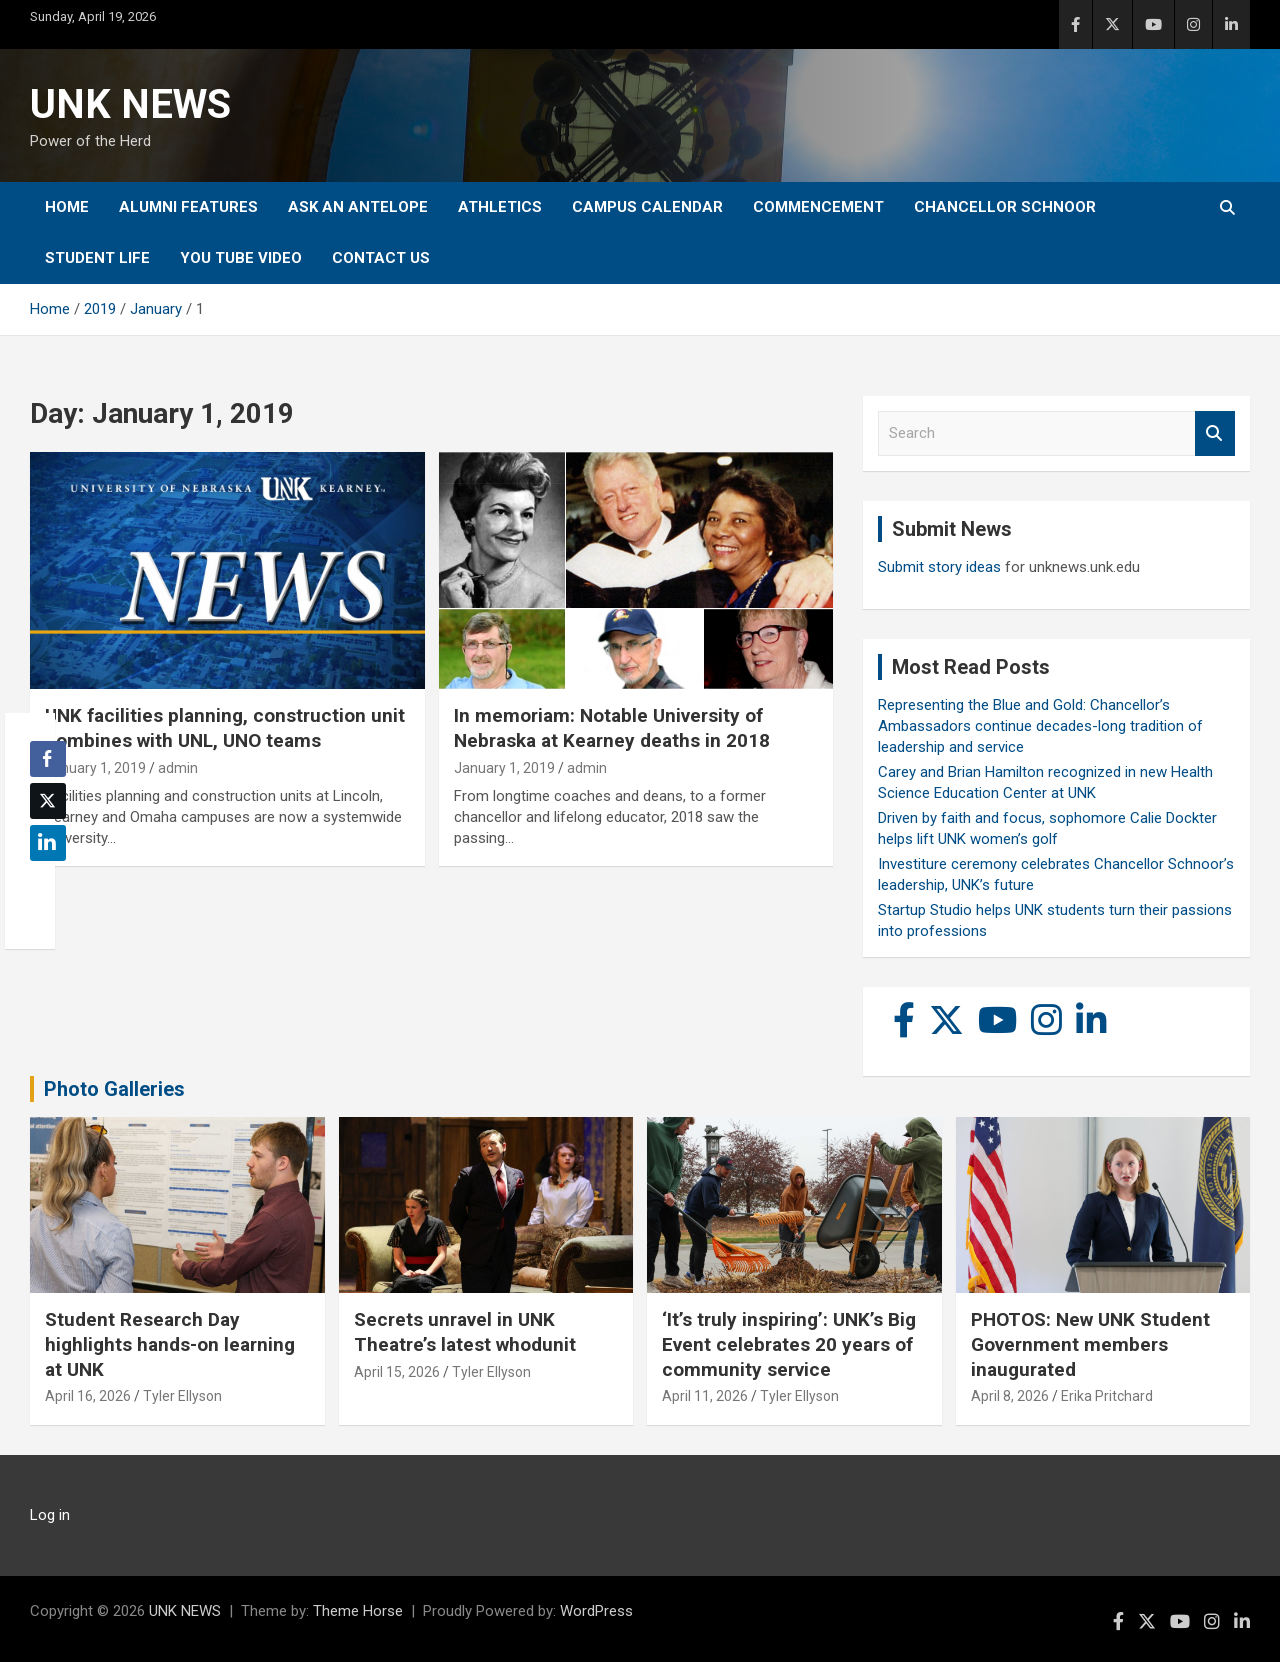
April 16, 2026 (88, 1396)
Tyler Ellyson (182, 1396)
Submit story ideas (939, 567)
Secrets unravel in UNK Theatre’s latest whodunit (465, 1332)
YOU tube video (241, 258)
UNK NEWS (130, 104)
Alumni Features (188, 207)
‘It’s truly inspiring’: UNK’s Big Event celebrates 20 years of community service (789, 1344)
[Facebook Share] (48, 759)
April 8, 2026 (1010, 1396)
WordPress (596, 1611)
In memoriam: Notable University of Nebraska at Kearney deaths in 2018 (612, 728)
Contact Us (381, 258)
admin (178, 768)
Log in (50, 1515)
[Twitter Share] (48, 801)
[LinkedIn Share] (48, 843)
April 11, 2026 (705, 1396)
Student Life (97, 258)
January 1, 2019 (95, 768)
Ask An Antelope (358, 207)
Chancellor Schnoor (1005, 207)
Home (67, 207)
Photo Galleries (114, 1089)
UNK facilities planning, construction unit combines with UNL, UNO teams (225, 728)
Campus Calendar (647, 207)
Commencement (818, 207)
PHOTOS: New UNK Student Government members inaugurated (1090, 1344)
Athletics (500, 207)
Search (1215, 433)
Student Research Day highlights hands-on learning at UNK (170, 1344)
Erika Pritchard (1107, 1396)
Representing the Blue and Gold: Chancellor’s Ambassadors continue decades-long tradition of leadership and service (1040, 726)
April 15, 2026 (397, 1372)
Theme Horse (358, 1611)
